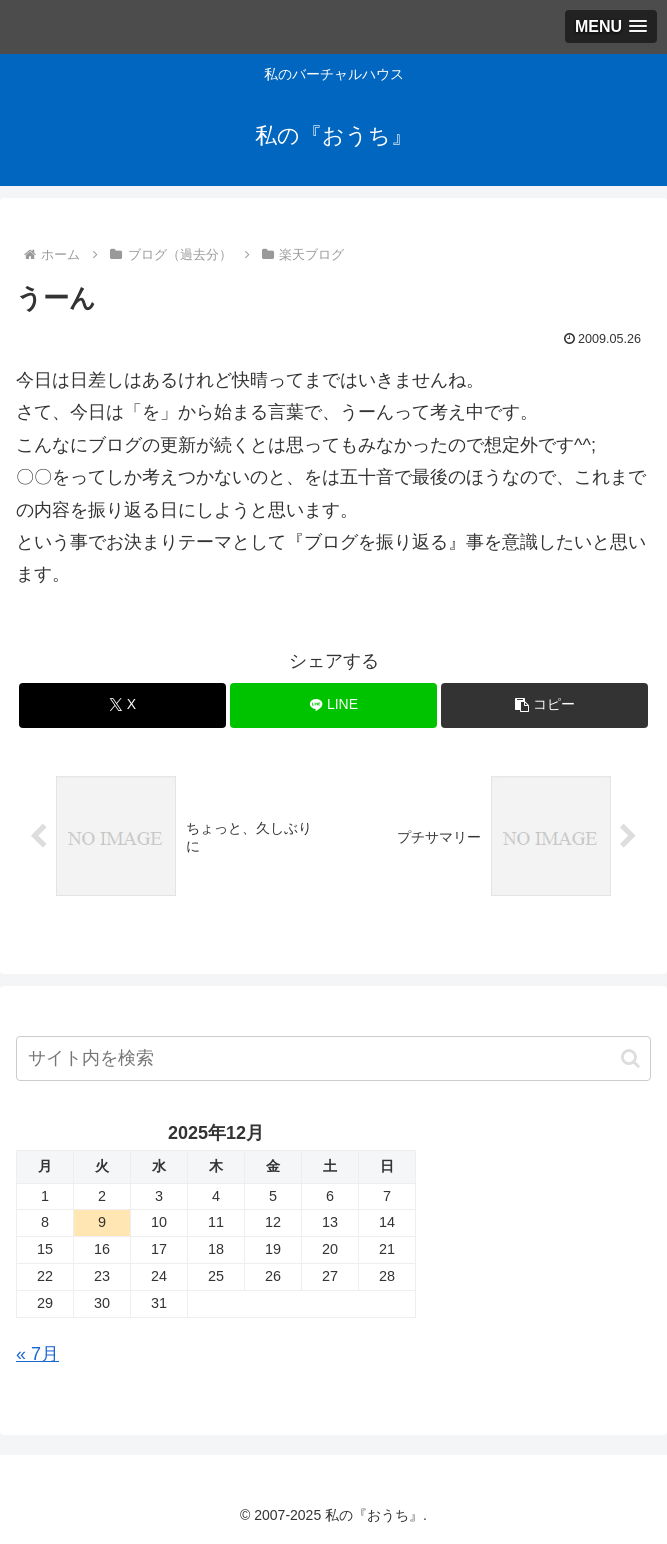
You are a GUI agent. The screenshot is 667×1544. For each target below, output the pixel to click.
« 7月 (37, 1354)
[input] (333, 1058)
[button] (544, 705)
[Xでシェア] (122, 705)
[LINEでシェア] (333, 705)
